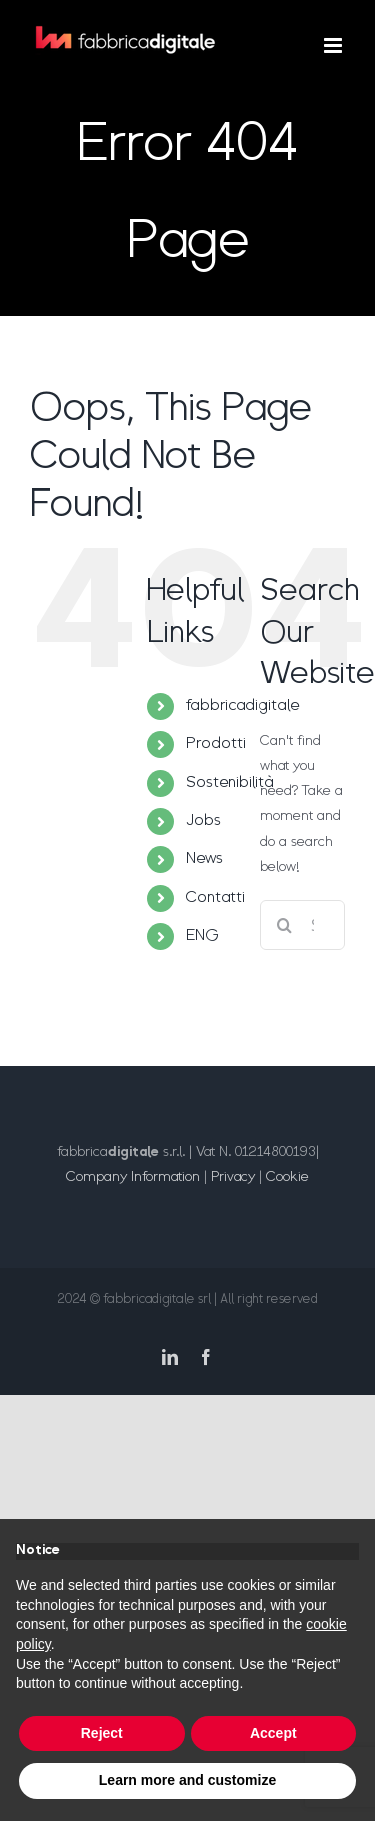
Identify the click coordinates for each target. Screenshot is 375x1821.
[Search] (285, 925)
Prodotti (216, 744)
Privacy (233, 1177)
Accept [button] (273, 1733)
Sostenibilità (230, 783)
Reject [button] (102, 1733)
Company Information (133, 1177)
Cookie (287, 1177)
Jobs (203, 821)
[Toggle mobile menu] (334, 45)
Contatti (215, 898)
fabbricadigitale (242, 706)
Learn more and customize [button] (187, 1780)
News (204, 859)
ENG (202, 936)
